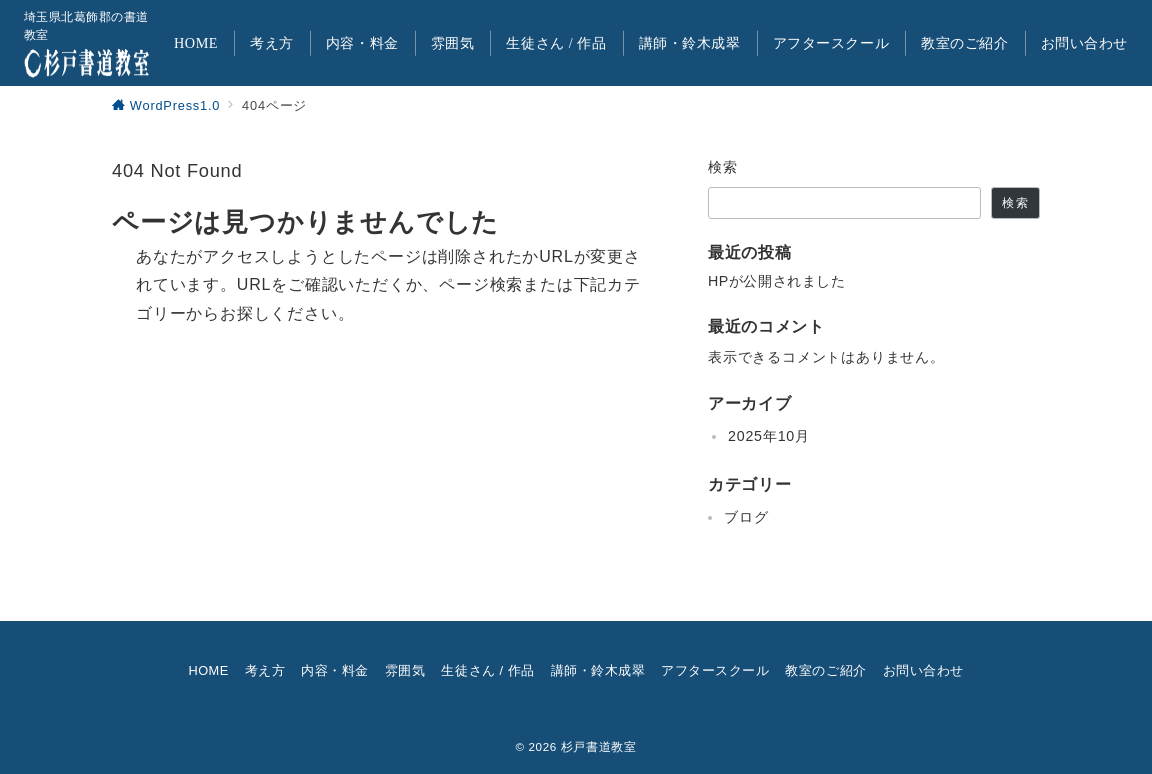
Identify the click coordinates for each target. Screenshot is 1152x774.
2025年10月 (769, 436)
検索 (723, 167)
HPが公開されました (776, 281)
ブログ (746, 517)
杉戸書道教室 (599, 746)
